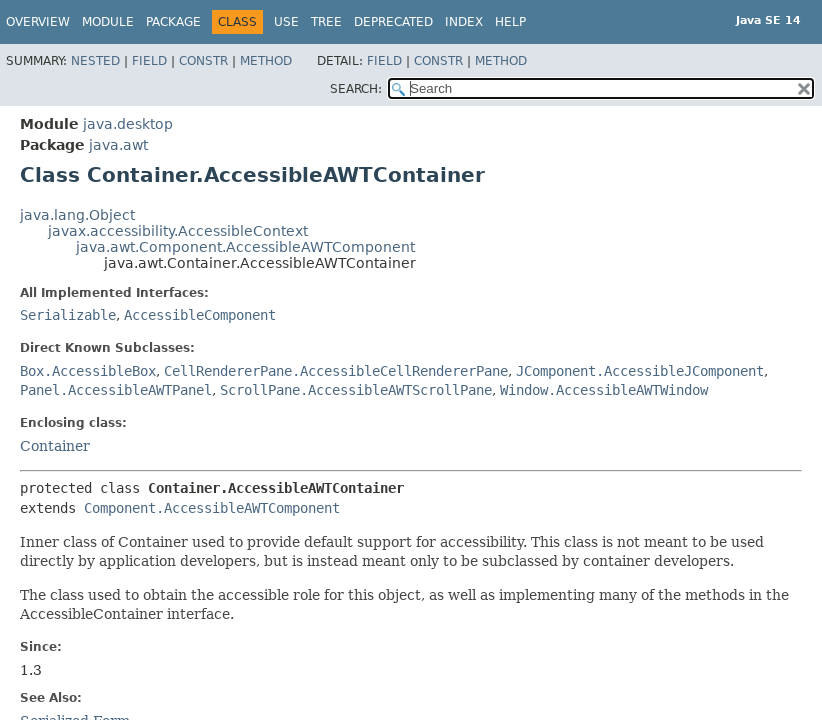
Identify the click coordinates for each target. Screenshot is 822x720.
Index (464, 22)
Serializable (68, 315)
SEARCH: (356, 89)
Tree (326, 22)
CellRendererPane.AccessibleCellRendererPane (336, 371)
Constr (203, 61)
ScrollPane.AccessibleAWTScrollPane (356, 390)
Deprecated (393, 22)
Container (55, 446)
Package (173, 22)
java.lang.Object (77, 215)
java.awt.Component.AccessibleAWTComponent (245, 247)
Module (108, 22)
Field (149, 61)
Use (286, 22)
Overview (38, 22)
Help (510, 22)
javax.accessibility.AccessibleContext (178, 231)
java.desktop (128, 124)
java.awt (118, 145)
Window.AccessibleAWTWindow (604, 390)
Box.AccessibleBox (88, 371)
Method (266, 61)
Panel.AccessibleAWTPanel (116, 390)
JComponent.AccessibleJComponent (640, 371)
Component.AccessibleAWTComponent (212, 508)
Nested (95, 61)
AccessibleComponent (200, 315)
